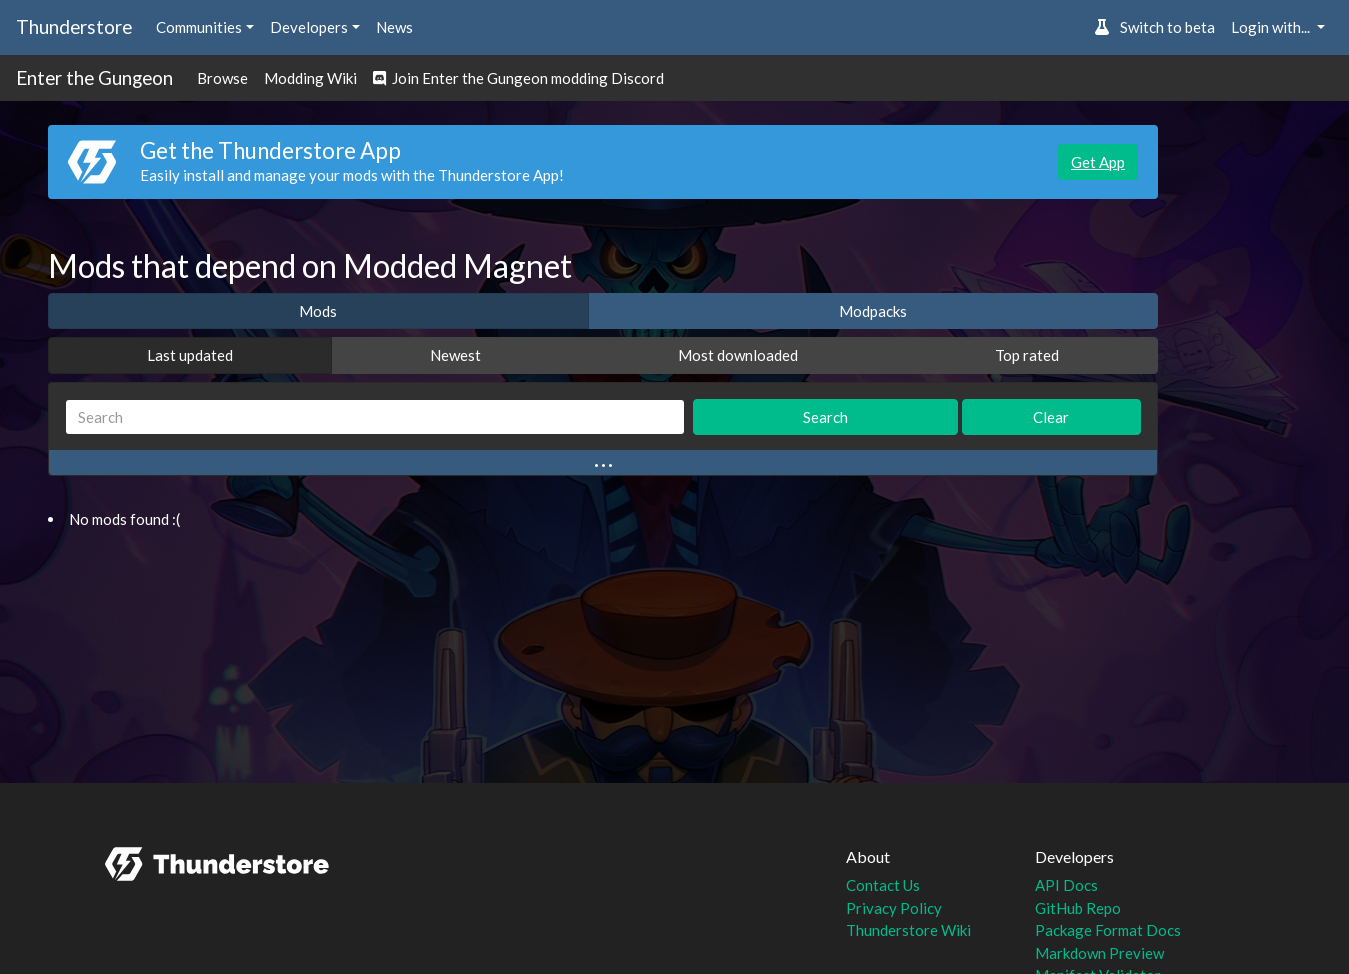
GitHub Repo (1078, 908)
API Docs (1066, 885)
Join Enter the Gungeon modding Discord (518, 78)
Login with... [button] (1272, 27)
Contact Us (883, 885)
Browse (222, 78)
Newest (455, 355)
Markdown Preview (1099, 953)
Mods (318, 311)
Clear (1051, 417)
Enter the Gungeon (94, 77)
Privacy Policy (894, 908)
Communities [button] (199, 27)
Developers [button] (309, 27)
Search (825, 417)
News (394, 27)
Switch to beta (1154, 27)
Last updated (190, 355)
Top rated (1027, 355)
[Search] (375, 417)
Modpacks (873, 311)
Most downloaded (738, 355)
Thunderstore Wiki (908, 930)
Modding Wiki (310, 78)
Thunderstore (74, 26)
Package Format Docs (1108, 930)
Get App (1098, 162)
